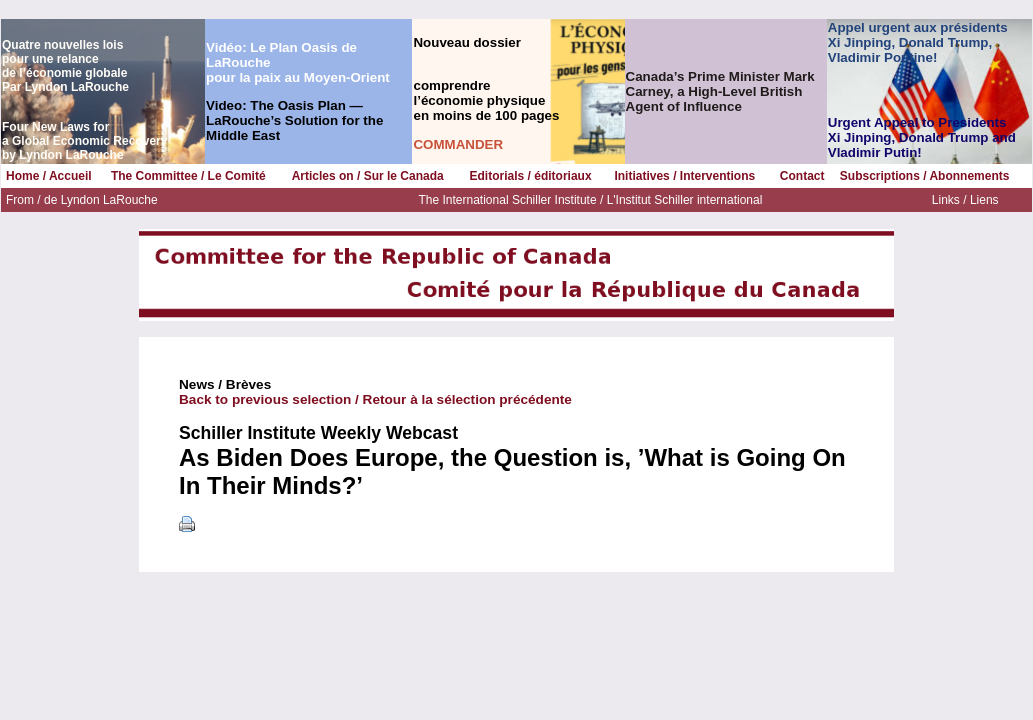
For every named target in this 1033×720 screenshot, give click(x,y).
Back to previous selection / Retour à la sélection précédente (375, 399)
